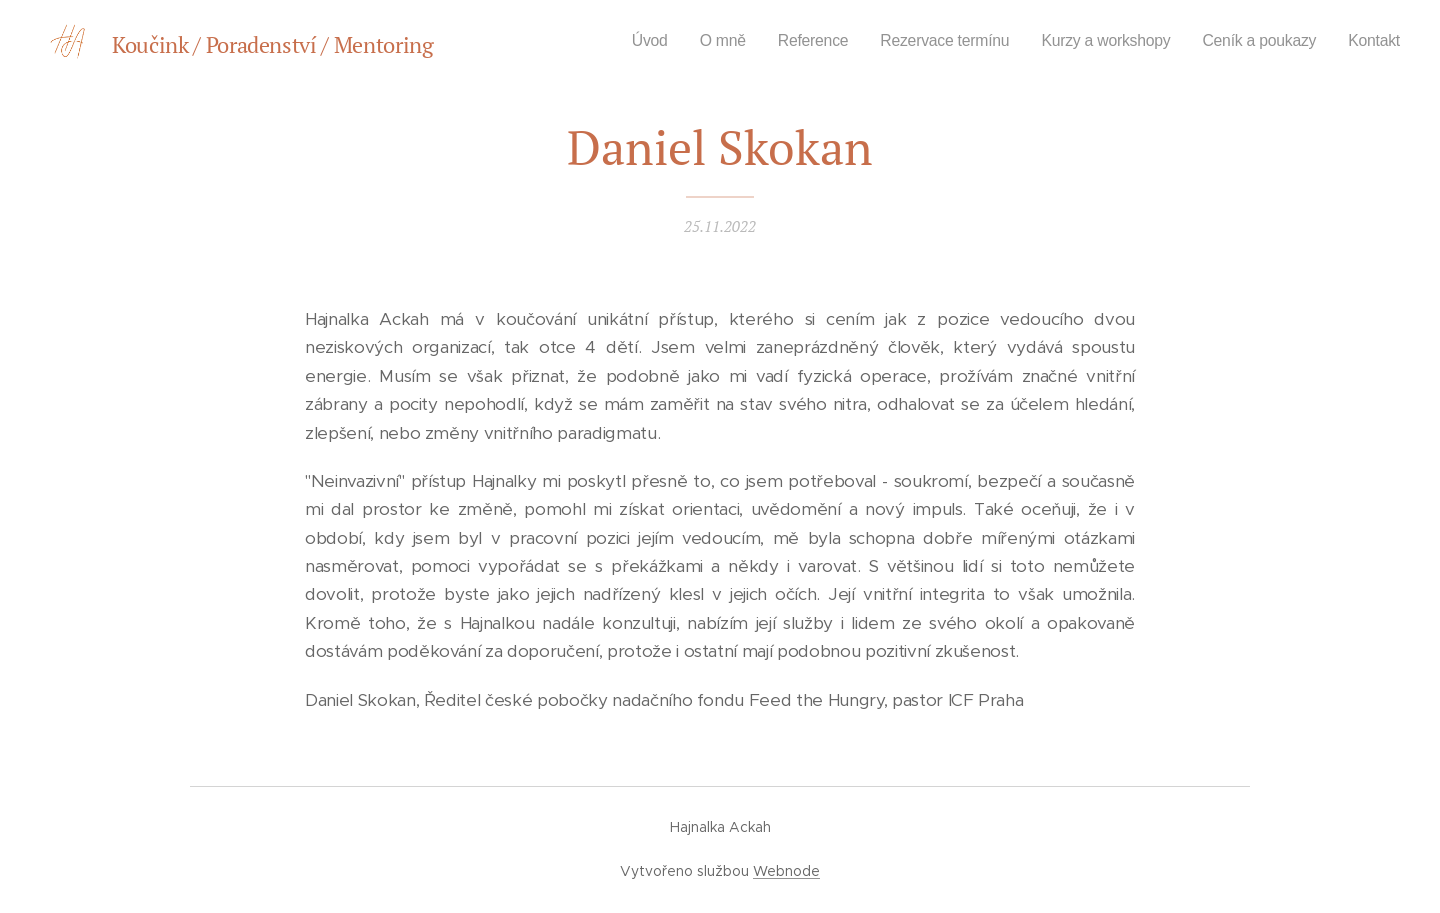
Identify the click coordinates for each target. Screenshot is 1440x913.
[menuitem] (618, 41)
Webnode (786, 871)
